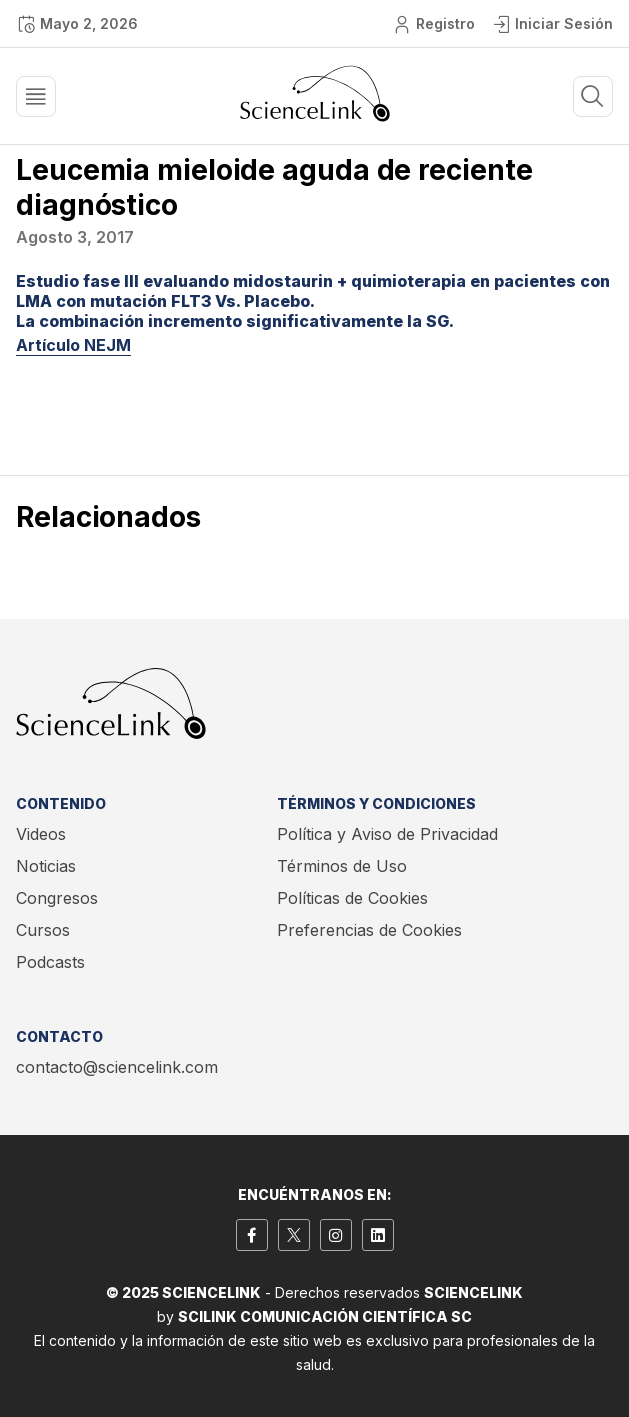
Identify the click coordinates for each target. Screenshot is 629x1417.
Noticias (46, 866)
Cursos (43, 930)
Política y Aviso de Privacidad (387, 834)
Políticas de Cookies (352, 898)
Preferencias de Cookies (369, 930)
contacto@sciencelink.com (117, 1067)
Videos (41, 834)
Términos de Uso (342, 866)
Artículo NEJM (73, 345)
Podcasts (50, 962)
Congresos (57, 898)
